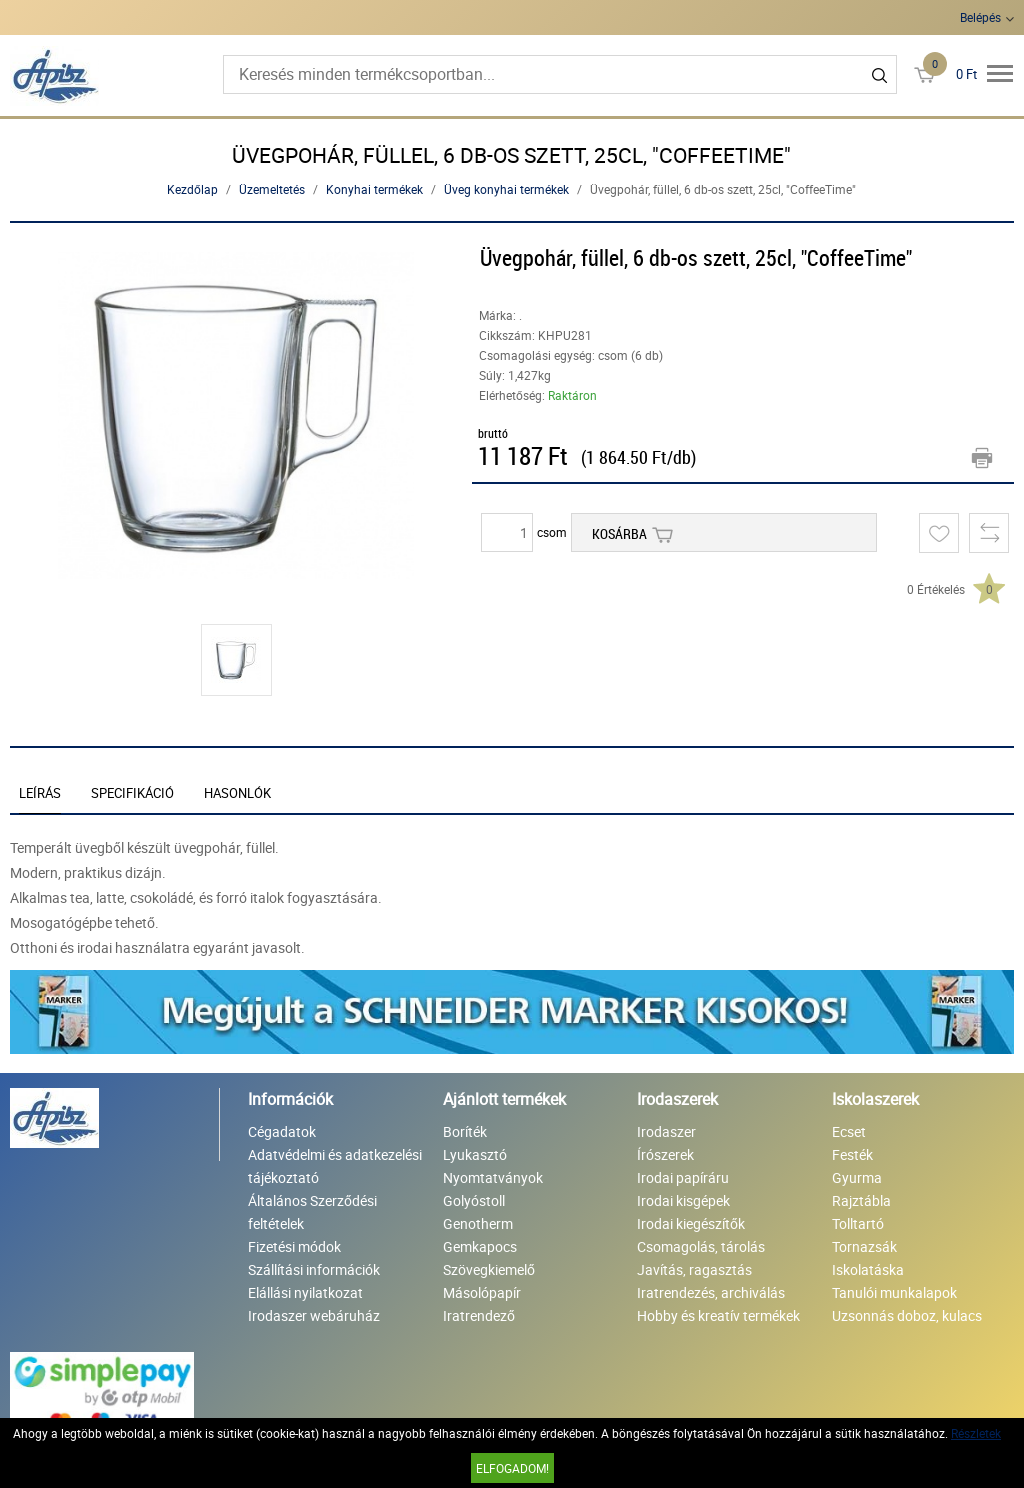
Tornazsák (864, 1246)
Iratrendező (479, 1315)
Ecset (849, 1131)
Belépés (980, 17)
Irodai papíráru (683, 1177)
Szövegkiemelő (489, 1269)
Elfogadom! (512, 1468)
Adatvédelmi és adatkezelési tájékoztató (335, 1166)
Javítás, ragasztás (694, 1269)
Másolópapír (482, 1292)
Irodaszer (666, 1131)
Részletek (976, 1433)
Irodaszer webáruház (314, 1315)
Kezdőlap (192, 189)
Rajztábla (861, 1200)
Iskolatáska (868, 1269)
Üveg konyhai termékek (506, 189)
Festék (852, 1154)
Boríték (465, 1131)
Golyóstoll (474, 1200)
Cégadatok (282, 1131)
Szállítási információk (314, 1269)
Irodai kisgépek (683, 1200)
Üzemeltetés (272, 189)
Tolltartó (858, 1223)
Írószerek (665, 1154)
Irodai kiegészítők (691, 1223)
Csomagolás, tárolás (701, 1246)
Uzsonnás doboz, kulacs (907, 1315)
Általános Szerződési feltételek (312, 1212)
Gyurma (857, 1177)
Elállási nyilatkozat (305, 1292)
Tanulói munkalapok (894, 1292)
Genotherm (478, 1223)
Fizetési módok (294, 1246)
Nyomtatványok (493, 1177)
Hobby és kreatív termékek (718, 1315)
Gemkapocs (480, 1246)
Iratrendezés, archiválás (711, 1292)
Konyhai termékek (374, 189)
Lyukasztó (475, 1154)
